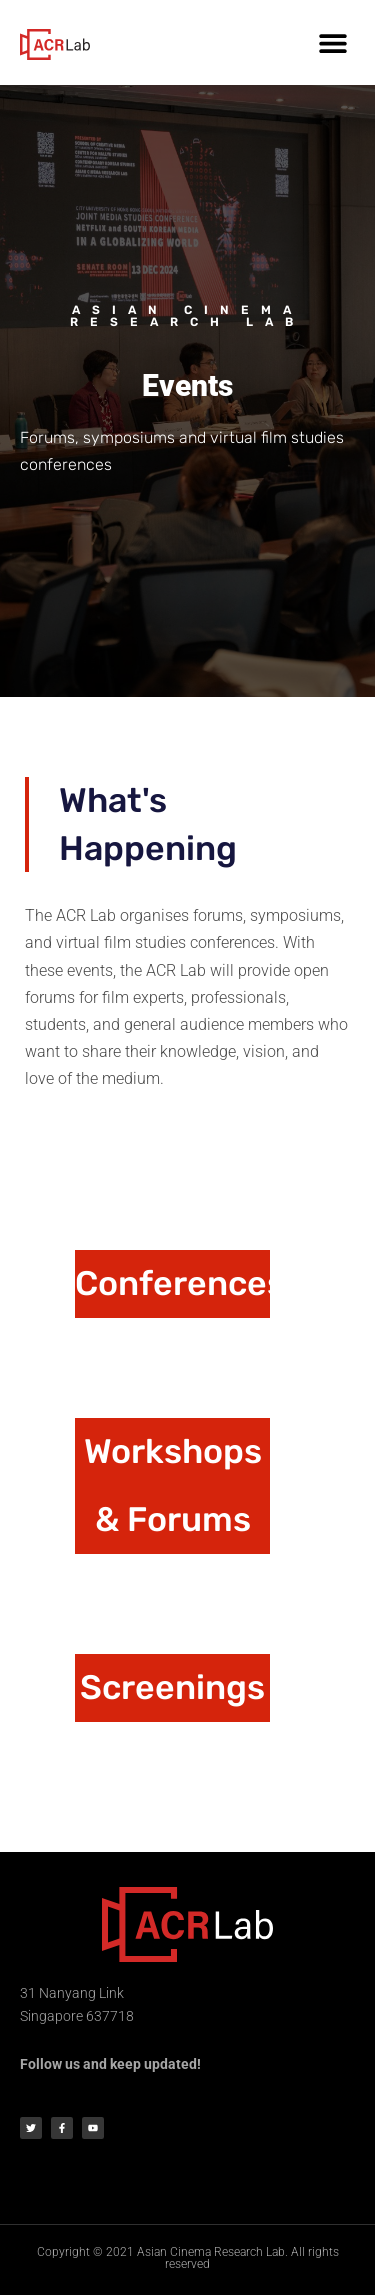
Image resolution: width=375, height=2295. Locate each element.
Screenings (172, 1687)
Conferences (180, 1283)
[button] (332, 42)
